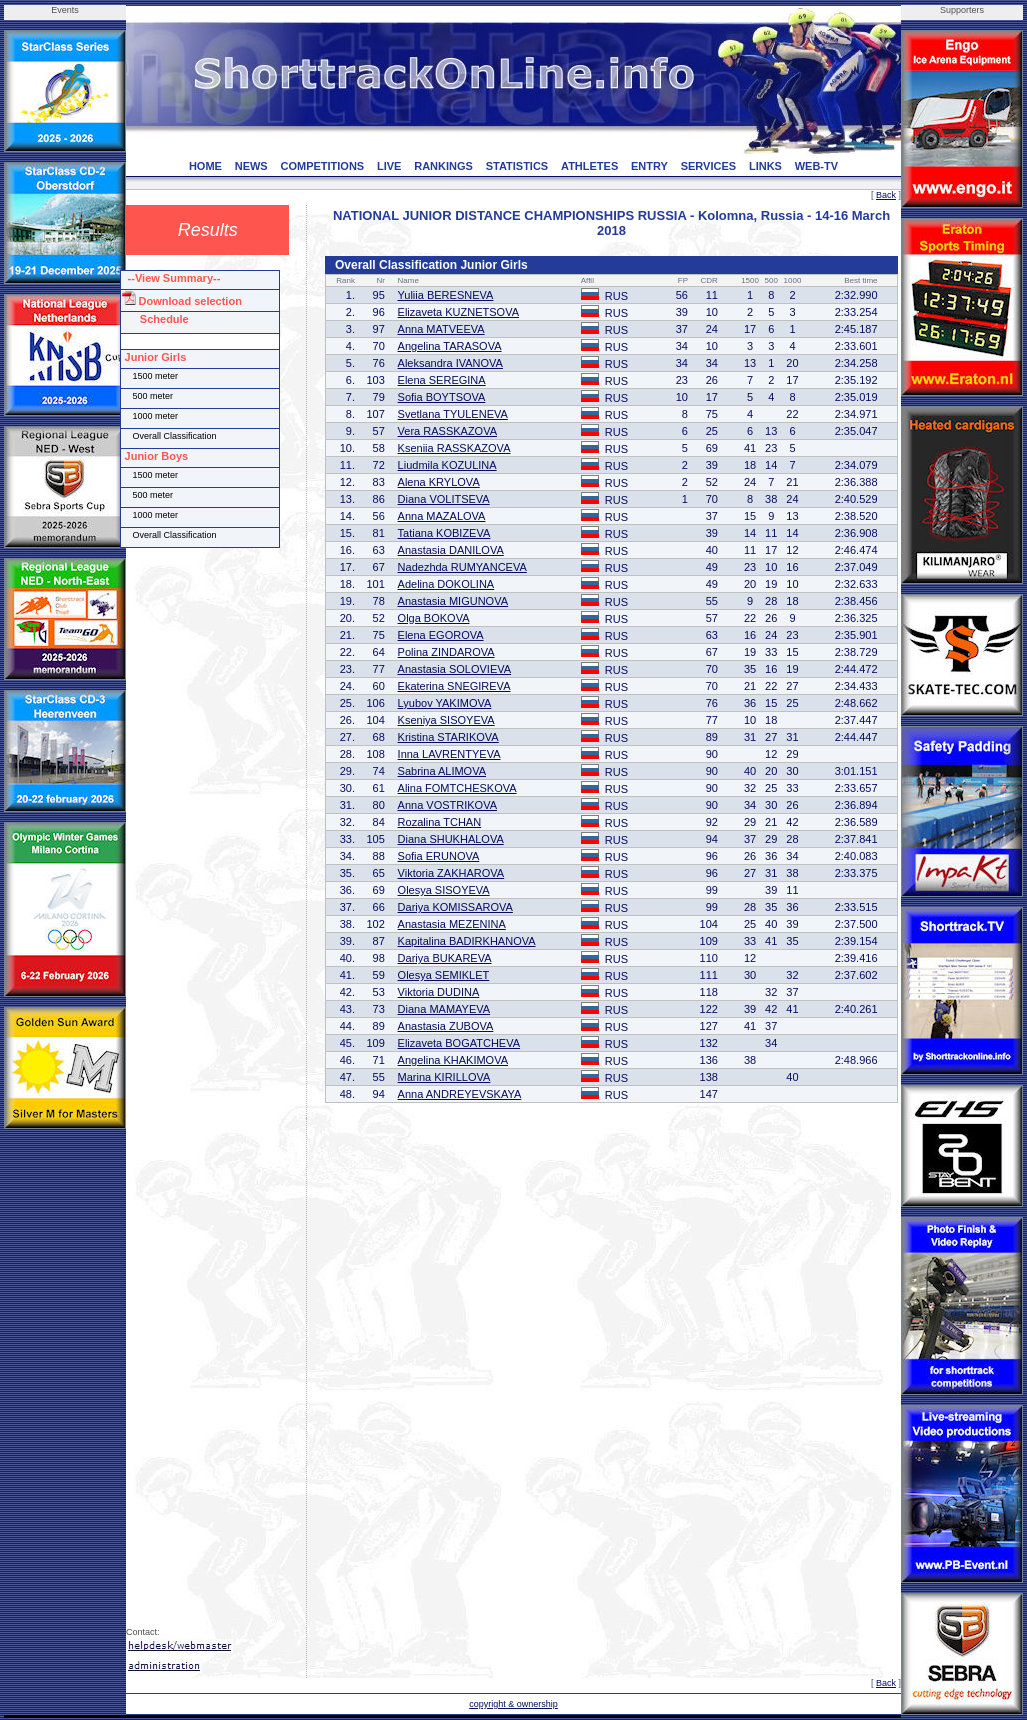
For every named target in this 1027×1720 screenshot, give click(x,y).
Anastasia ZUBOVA (446, 1026)
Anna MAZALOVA (442, 516)
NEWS (251, 166)
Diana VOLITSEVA (444, 499)
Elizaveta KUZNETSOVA (458, 312)
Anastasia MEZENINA (452, 924)
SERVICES (708, 166)
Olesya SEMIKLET (444, 975)
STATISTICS (517, 166)
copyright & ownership (513, 1704)
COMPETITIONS (322, 166)
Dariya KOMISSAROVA (455, 907)
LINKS (765, 166)
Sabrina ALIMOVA (442, 771)
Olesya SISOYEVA (444, 890)
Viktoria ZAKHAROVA (451, 873)
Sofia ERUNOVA (439, 856)
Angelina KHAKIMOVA (453, 1060)
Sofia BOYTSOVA (442, 397)
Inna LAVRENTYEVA (449, 754)
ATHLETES (589, 166)
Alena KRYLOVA (439, 482)
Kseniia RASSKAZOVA (454, 448)
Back (886, 195)
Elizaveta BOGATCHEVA (459, 1043)
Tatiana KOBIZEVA (444, 533)
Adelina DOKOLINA (446, 584)
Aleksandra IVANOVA (450, 363)
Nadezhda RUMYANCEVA (462, 567)
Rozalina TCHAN (440, 822)
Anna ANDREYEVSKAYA (460, 1094)
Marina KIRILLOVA (444, 1077)
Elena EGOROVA (441, 635)
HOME (205, 166)
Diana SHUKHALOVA (451, 839)
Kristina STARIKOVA (448, 737)
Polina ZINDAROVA (446, 652)
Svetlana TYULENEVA (453, 414)
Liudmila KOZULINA (447, 465)
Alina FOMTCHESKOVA (457, 788)
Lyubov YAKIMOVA (445, 703)
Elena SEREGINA (442, 380)
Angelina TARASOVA (450, 346)
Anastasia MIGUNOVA (453, 601)
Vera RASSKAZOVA (447, 431)
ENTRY (649, 166)
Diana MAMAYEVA (444, 1009)
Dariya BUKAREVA (445, 958)
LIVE (389, 166)
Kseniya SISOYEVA (446, 720)
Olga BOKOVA (434, 618)
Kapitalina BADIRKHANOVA (467, 941)
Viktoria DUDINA (439, 992)
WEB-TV (816, 166)
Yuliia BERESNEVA (446, 295)
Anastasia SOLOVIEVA (455, 669)
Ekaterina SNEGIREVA (454, 686)
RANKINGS (443, 166)
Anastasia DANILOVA (451, 550)
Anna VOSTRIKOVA (447, 805)
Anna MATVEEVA (441, 329)
